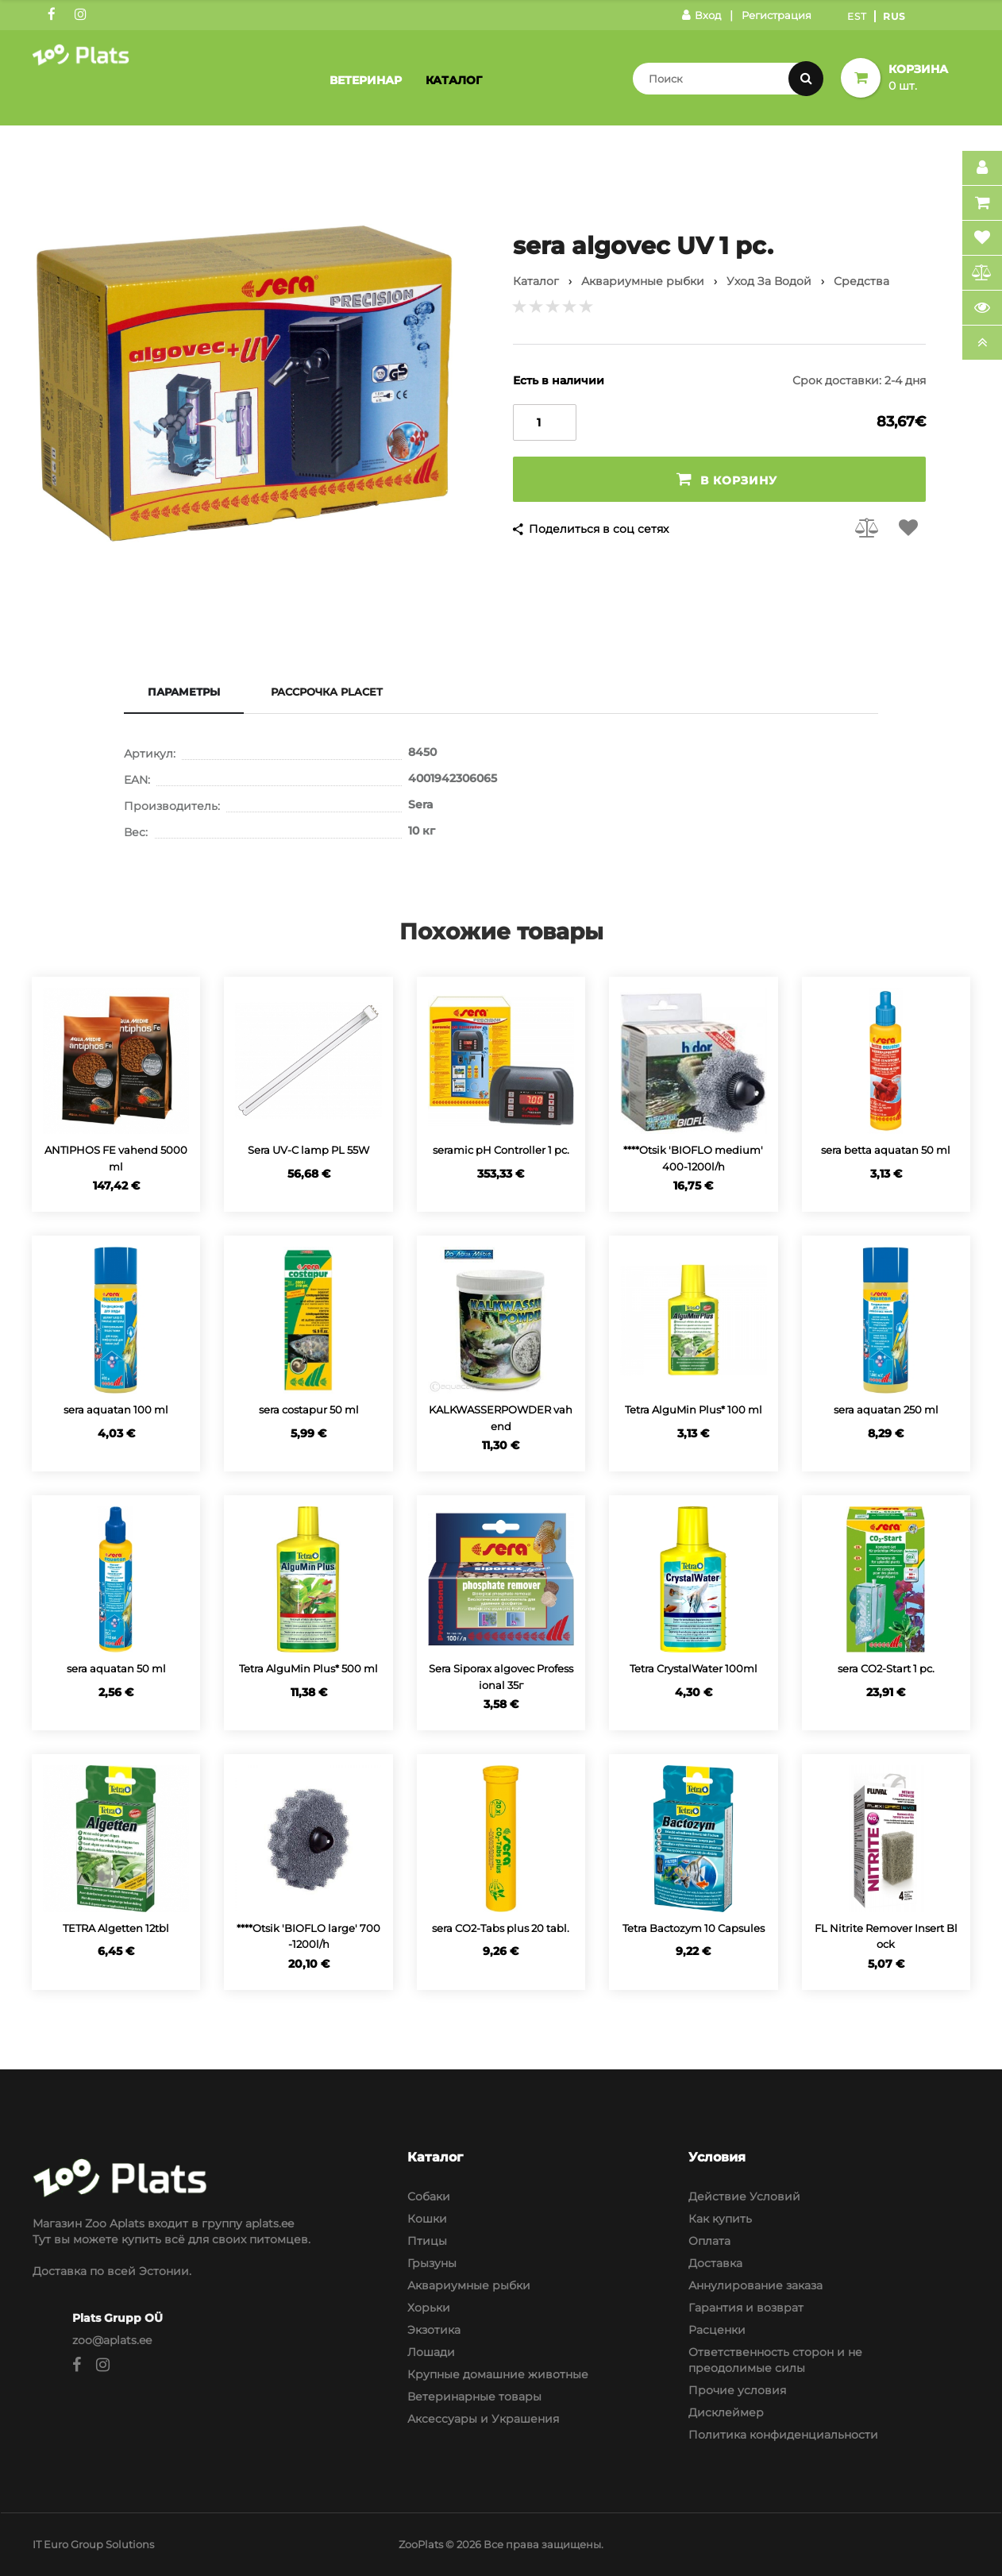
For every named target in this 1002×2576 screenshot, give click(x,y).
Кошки (427, 2219)
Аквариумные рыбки (468, 2285)
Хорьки (428, 2307)
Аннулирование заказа (755, 2285)
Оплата (709, 2241)
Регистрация (776, 15)
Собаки (428, 2196)
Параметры (184, 691)
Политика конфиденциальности (783, 2435)
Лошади (431, 2352)
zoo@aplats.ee (112, 2340)
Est (857, 16)
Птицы (427, 2241)
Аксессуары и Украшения (483, 2419)
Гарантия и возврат (746, 2307)
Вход (701, 15)
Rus (894, 16)
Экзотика (434, 2330)
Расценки (717, 2330)
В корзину (726, 479)
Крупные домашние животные (497, 2374)
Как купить (720, 2219)
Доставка (715, 2263)
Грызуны (432, 2263)
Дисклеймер (726, 2412)
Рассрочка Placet (327, 691)
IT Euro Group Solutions (93, 2544)
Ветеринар (366, 80)
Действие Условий (744, 2196)
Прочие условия (737, 2390)
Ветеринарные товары (474, 2396)
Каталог (454, 80)
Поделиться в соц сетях (599, 529)
